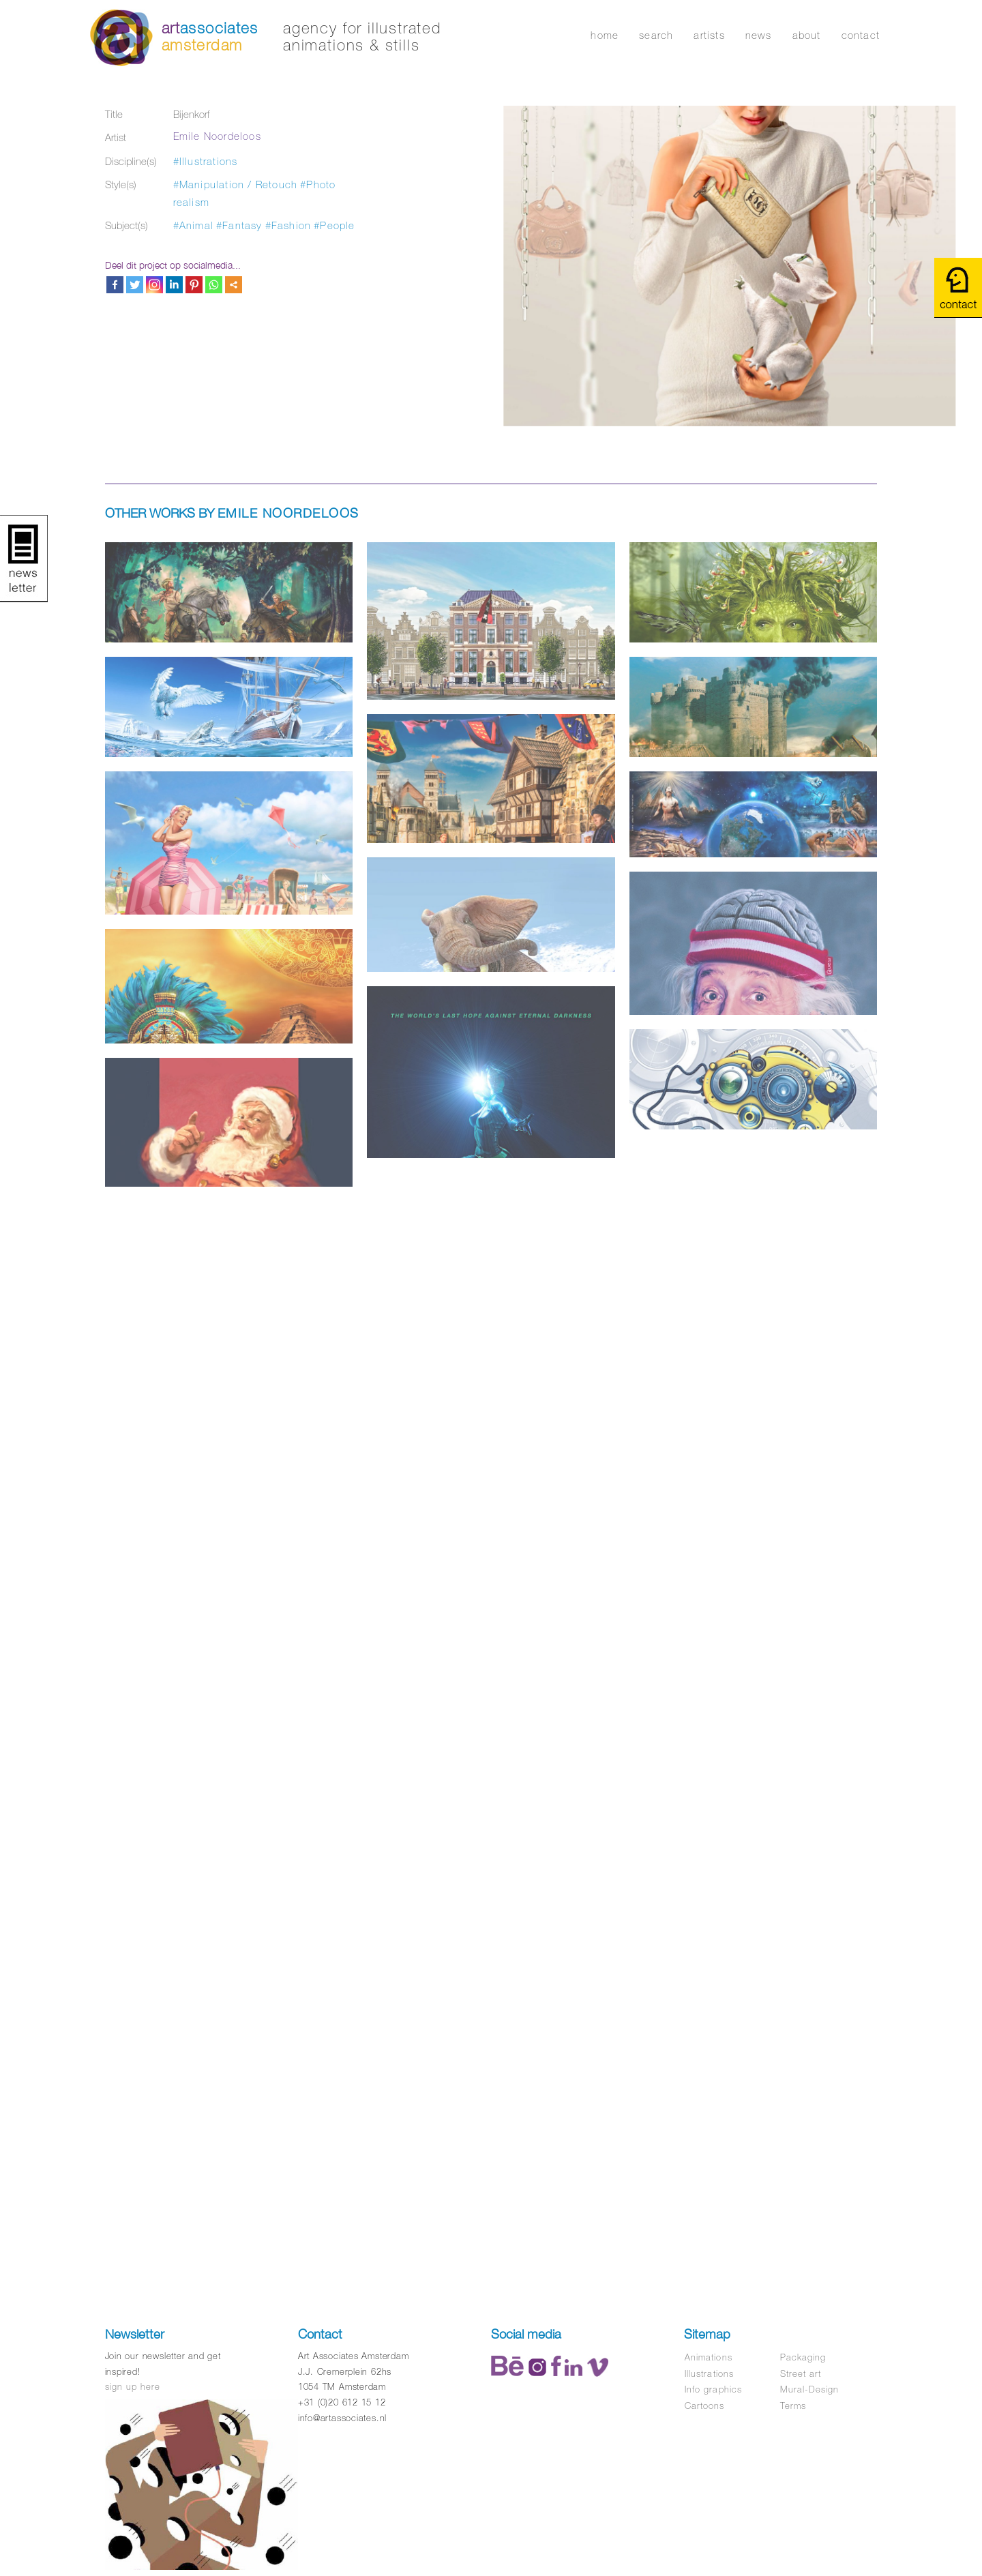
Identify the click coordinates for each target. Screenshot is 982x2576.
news (758, 35)
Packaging (803, 2357)
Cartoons (704, 2406)
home (605, 35)
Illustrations (709, 2374)
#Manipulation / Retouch (235, 184)
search (656, 35)
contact (861, 35)
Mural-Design (809, 2389)
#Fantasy (239, 225)
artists (709, 35)
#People (334, 225)
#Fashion (288, 225)
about (806, 35)
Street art (800, 2374)
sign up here (132, 2387)
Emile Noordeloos (217, 136)
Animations (708, 2357)
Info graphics (713, 2389)
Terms (793, 2406)
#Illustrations (205, 161)
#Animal (193, 225)
